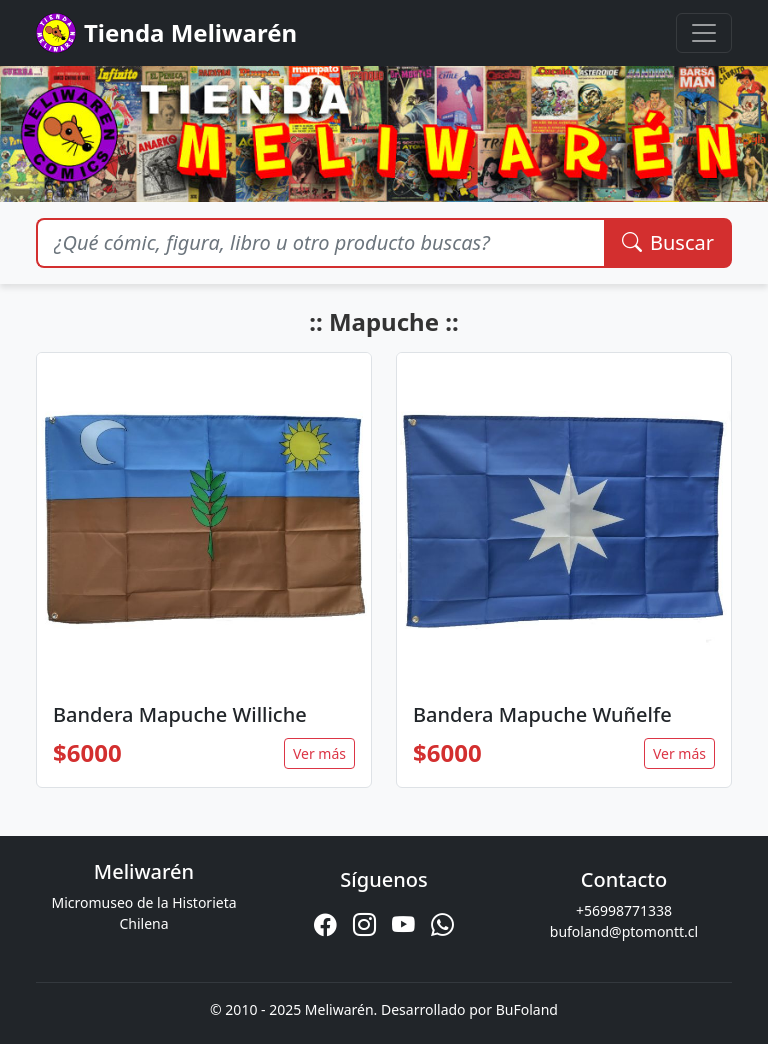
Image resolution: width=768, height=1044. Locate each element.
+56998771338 (624, 910)
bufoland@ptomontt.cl (624, 931)
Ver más (319, 753)
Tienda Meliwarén (166, 33)
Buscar (668, 242)
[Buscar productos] (320, 243)
